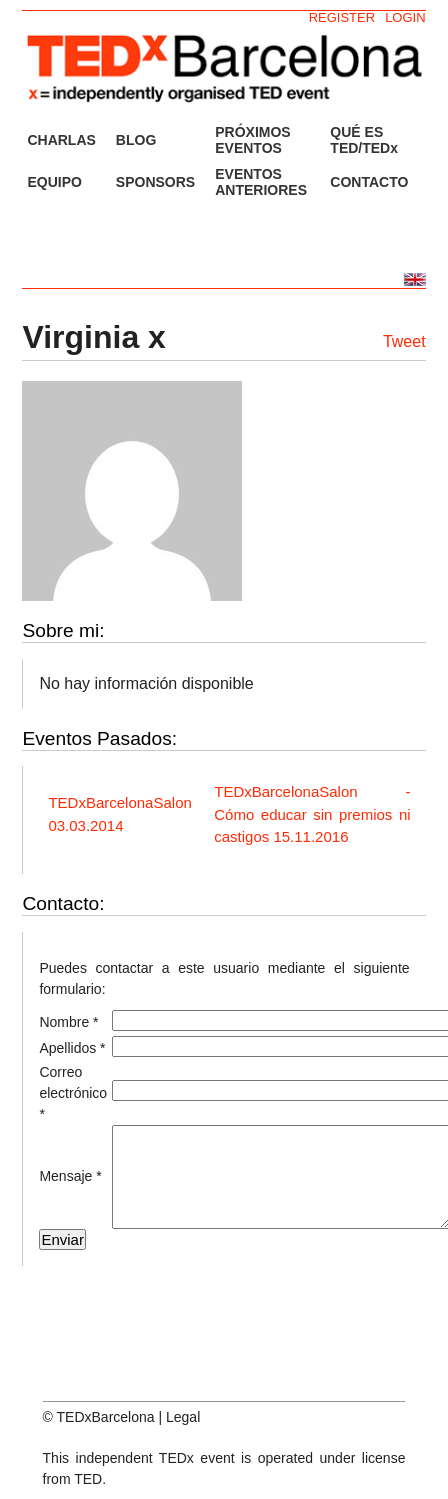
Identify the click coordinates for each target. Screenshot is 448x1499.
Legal (183, 1417)
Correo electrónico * (73, 1093)
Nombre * (68, 1022)
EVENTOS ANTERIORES (261, 182)
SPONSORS (155, 182)
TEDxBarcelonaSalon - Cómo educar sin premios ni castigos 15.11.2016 (312, 814)
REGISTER (342, 17)
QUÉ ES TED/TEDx (364, 140)
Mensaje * (70, 1176)
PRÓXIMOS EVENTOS (252, 140)
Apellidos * (72, 1048)
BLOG (136, 140)
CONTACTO (369, 182)
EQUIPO (54, 182)
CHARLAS (61, 140)
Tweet (404, 341)
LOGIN (405, 17)
